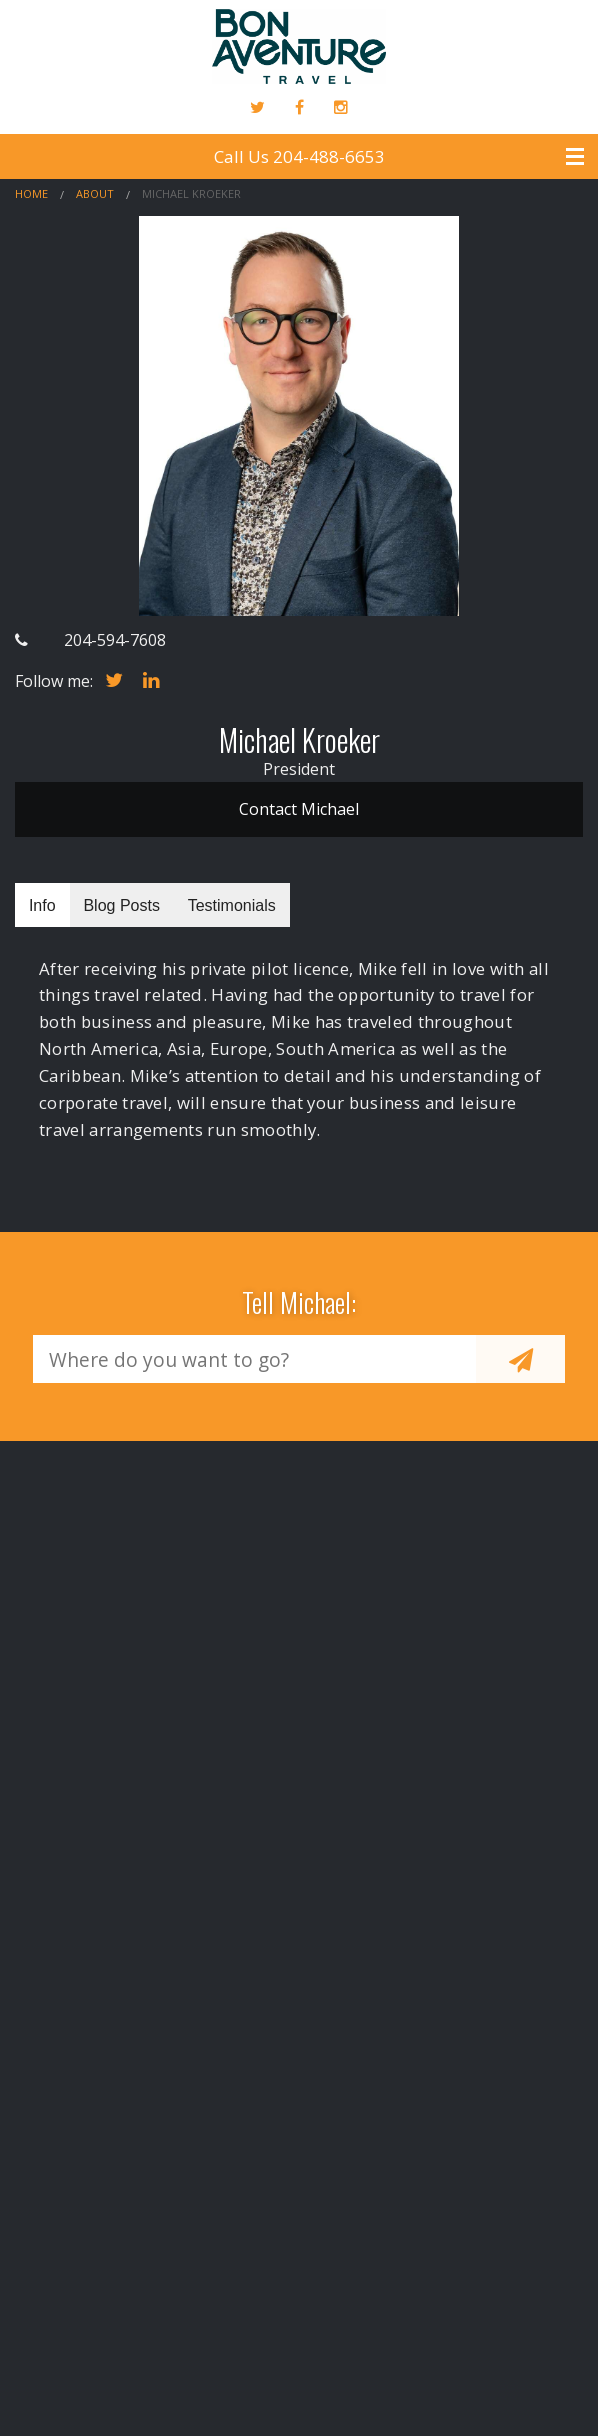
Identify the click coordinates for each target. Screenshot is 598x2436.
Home (31, 193)
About (95, 193)
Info (42, 905)
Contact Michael (299, 809)
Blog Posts (121, 905)
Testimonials (232, 905)
